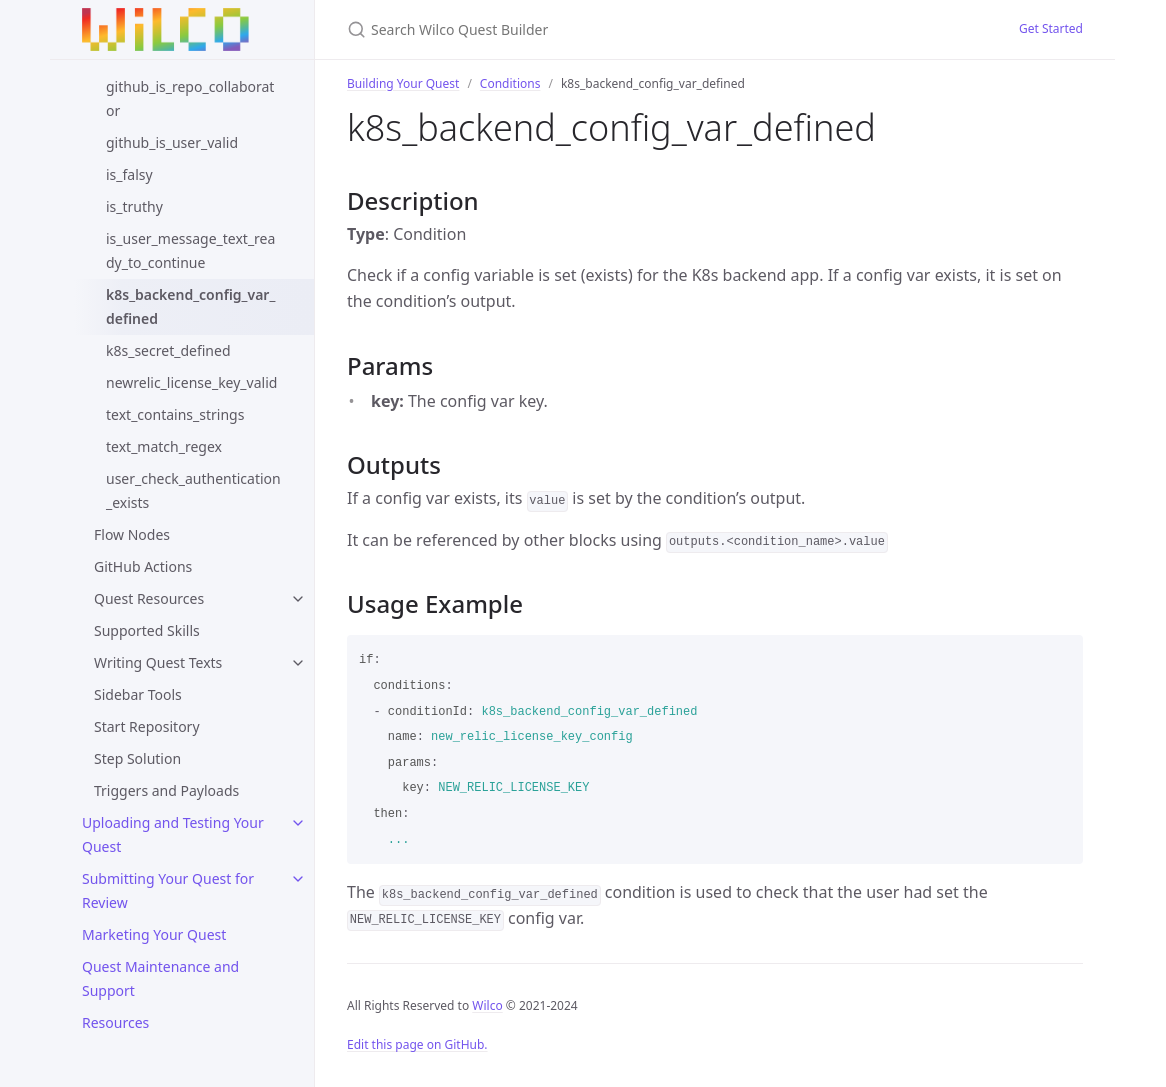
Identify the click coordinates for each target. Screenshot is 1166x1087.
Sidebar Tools (138, 694)
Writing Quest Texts (158, 662)
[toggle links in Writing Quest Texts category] (298, 663)
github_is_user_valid (172, 142)
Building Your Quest (403, 83)
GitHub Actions (143, 566)
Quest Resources (149, 598)
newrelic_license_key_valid (191, 382)
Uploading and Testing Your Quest (173, 834)
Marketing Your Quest (154, 934)
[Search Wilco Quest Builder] (583, 29)
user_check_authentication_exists (193, 490)
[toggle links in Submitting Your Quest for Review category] (298, 879)
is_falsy (129, 174)
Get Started (1051, 28)
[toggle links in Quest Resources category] (298, 599)
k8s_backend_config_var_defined (190, 306)
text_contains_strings (175, 414)
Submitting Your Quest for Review (168, 890)
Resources (115, 1022)
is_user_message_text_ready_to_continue (190, 250)
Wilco (487, 1005)
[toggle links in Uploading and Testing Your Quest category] (298, 823)
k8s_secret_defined (168, 350)
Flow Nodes (132, 534)
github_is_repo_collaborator (190, 98)
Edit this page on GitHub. (417, 1044)
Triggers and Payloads (166, 790)
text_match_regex (164, 446)
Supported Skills (147, 630)
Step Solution (137, 758)
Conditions (510, 83)
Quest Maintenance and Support (160, 978)
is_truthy (134, 206)
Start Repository (147, 726)
